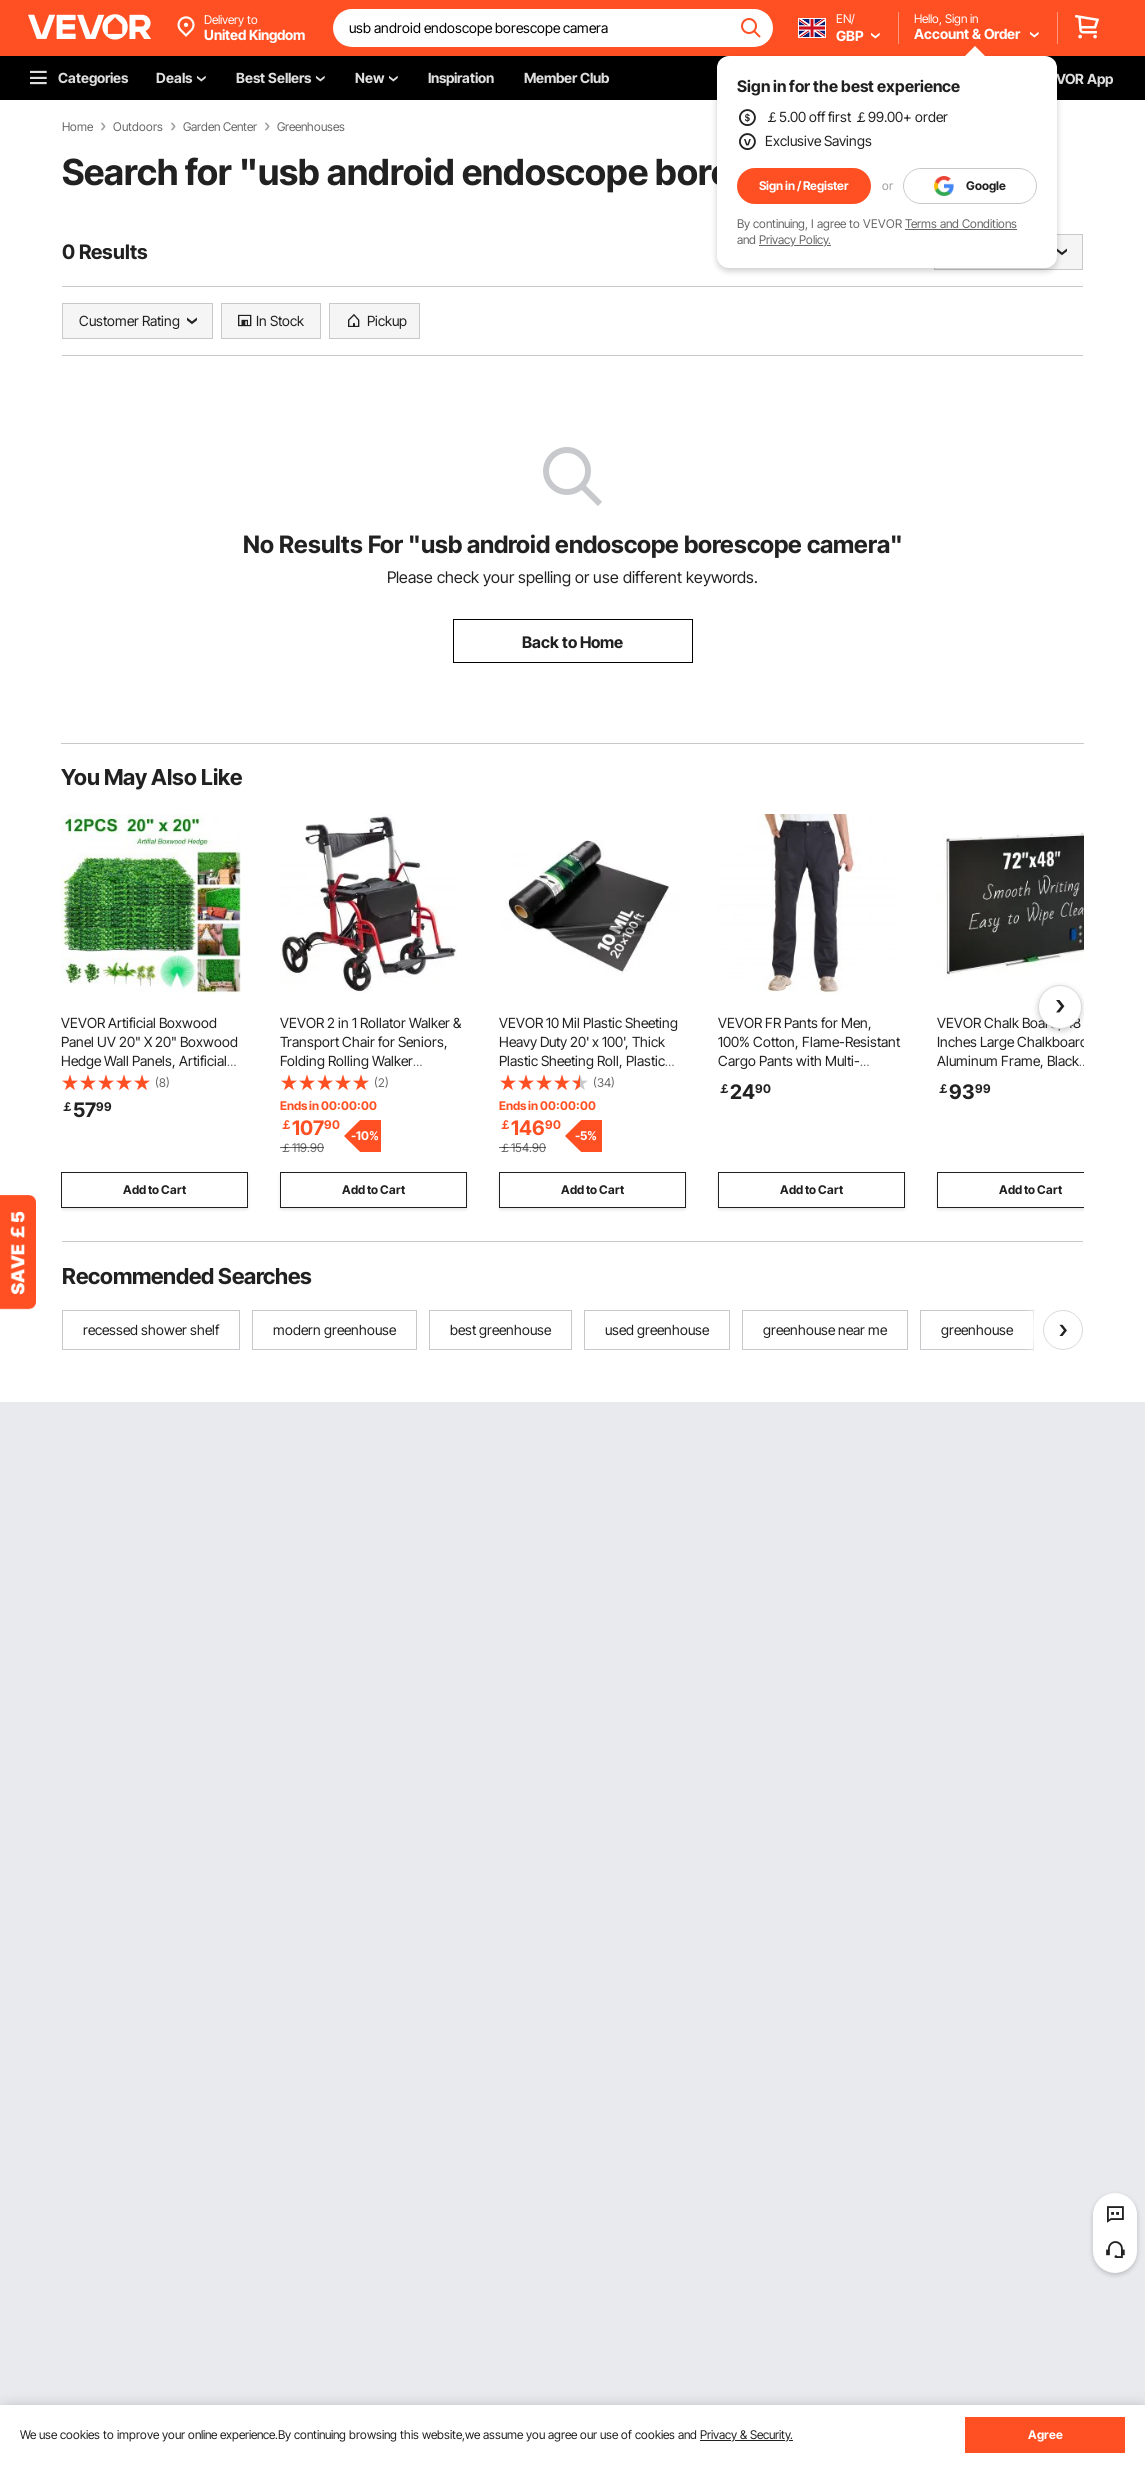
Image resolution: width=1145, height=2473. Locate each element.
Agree (1045, 2434)
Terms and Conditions (961, 223)
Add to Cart (154, 1189)
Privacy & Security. (746, 2434)
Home (77, 127)
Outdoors (138, 127)
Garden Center (220, 127)
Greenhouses (311, 127)
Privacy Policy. (795, 239)
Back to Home (572, 642)
